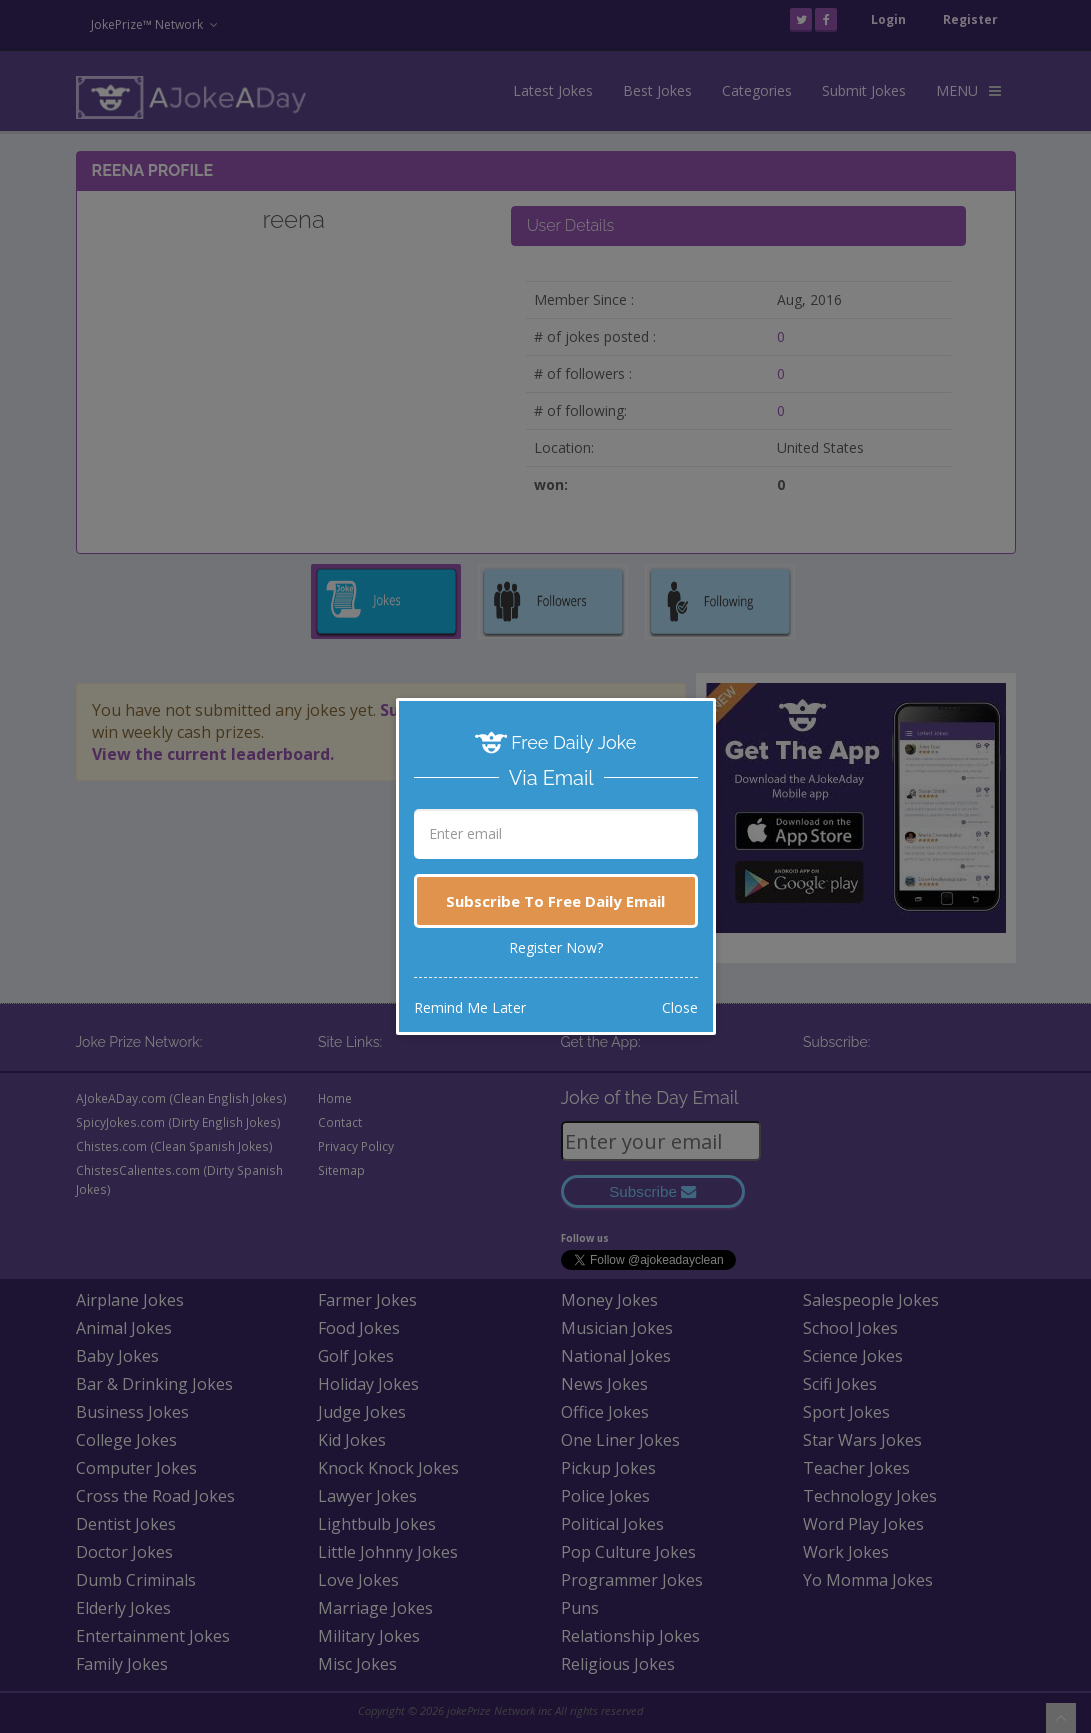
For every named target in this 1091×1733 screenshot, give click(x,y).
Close (680, 1007)
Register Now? (556, 947)
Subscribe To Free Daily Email (555, 901)
